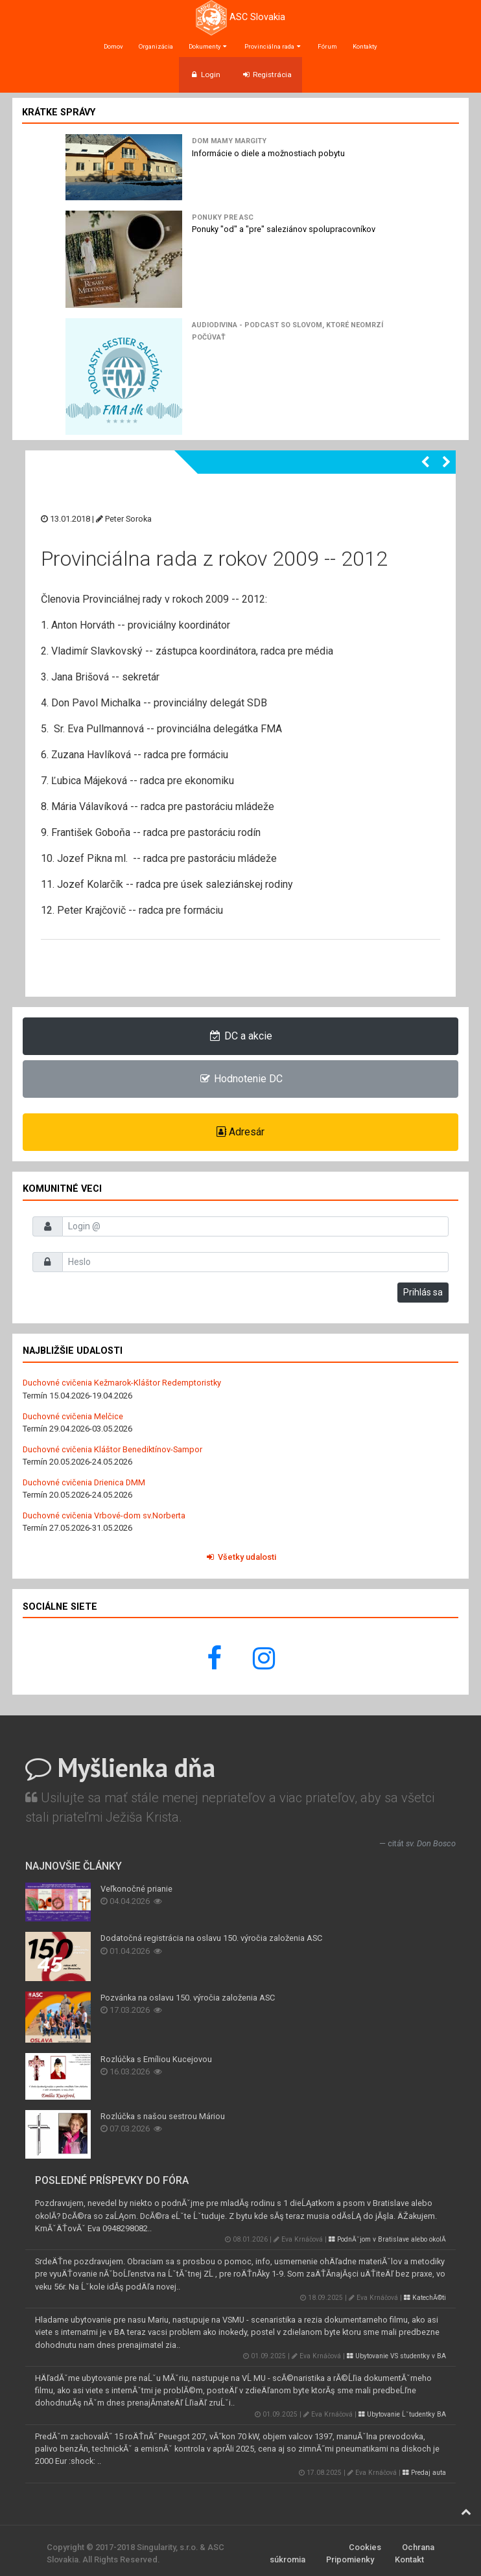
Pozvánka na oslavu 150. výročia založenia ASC (187, 1997)
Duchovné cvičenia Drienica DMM (84, 1482)
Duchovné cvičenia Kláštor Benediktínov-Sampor (112, 1449)
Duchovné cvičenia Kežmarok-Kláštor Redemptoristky (122, 1382)
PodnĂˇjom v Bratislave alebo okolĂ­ (387, 2239)
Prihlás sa (423, 1292)
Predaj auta (424, 2472)
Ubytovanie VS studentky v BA (396, 2356)
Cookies (365, 2547)
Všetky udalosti (240, 1557)
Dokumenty (209, 46)
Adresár (240, 1132)
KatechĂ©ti (425, 2297)
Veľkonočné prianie (136, 1889)
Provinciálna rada (273, 46)
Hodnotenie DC (240, 1079)
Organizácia (156, 46)
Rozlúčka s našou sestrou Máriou (162, 2116)
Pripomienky (350, 2559)
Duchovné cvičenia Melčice (73, 1416)
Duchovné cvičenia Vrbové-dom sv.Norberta (104, 1515)
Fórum (327, 46)
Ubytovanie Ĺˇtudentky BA (402, 2414)
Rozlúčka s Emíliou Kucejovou (156, 2059)
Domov (113, 46)
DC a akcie (241, 1036)
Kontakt (409, 2559)
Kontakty (365, 46)
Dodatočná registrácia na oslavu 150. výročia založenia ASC (211, 1938)
